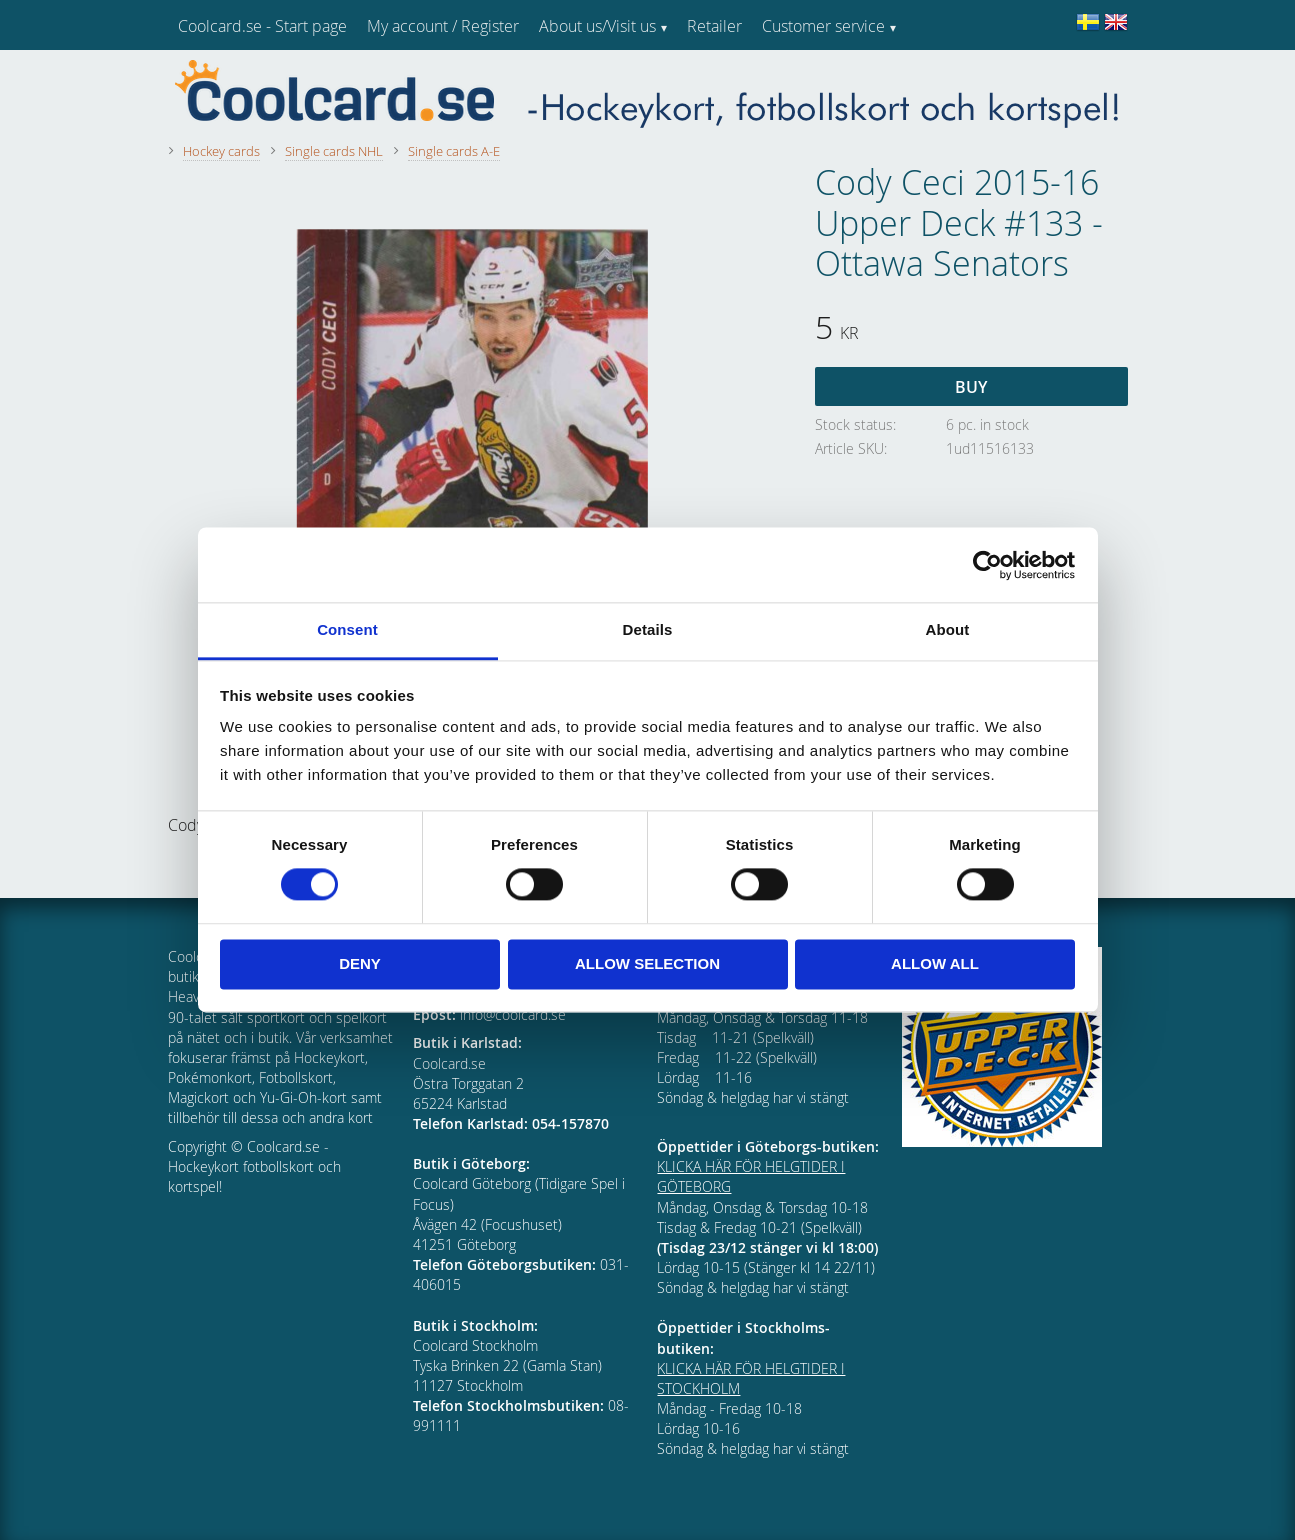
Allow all (935, 963)
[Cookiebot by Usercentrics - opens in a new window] (987, 565)
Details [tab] (648, 629)
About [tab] (948, 629)
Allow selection (647, 963)
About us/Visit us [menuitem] (597, 26)
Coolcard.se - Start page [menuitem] (262, 26)
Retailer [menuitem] (714, 26)
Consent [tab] (347, 629)
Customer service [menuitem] (823, 26)
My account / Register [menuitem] (443, 26)
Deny (360, 963)
